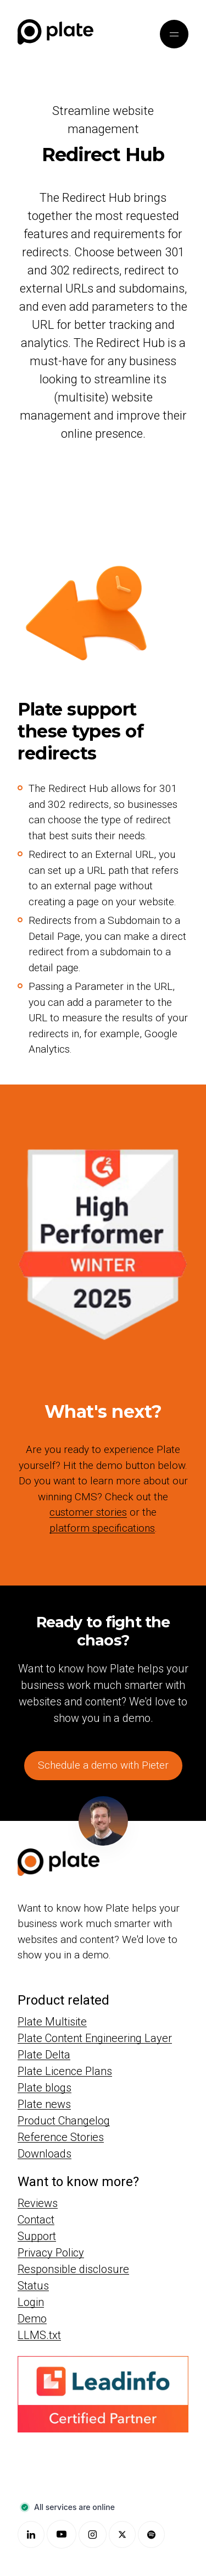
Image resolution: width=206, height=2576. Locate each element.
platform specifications (102, 1527)
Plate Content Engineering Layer (95, 2038)
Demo (32, 2318)
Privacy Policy (51, 2252)
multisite (81, 397)
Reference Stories (61, 2137)
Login (31, 2301)
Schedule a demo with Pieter (103, 1765)
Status (33, 2285)
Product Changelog (64, 2120)
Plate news (44, 2104)
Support (37, 2235)
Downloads (44, 2153)
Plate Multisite (52, 2021)
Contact (36, 2219)
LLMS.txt (39, 2334)
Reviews (38, 2202)
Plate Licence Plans (65, 2071)
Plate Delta (44, 2054)
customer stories (88, 1512)
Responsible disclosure (73, 2268)
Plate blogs (44, 2087)
